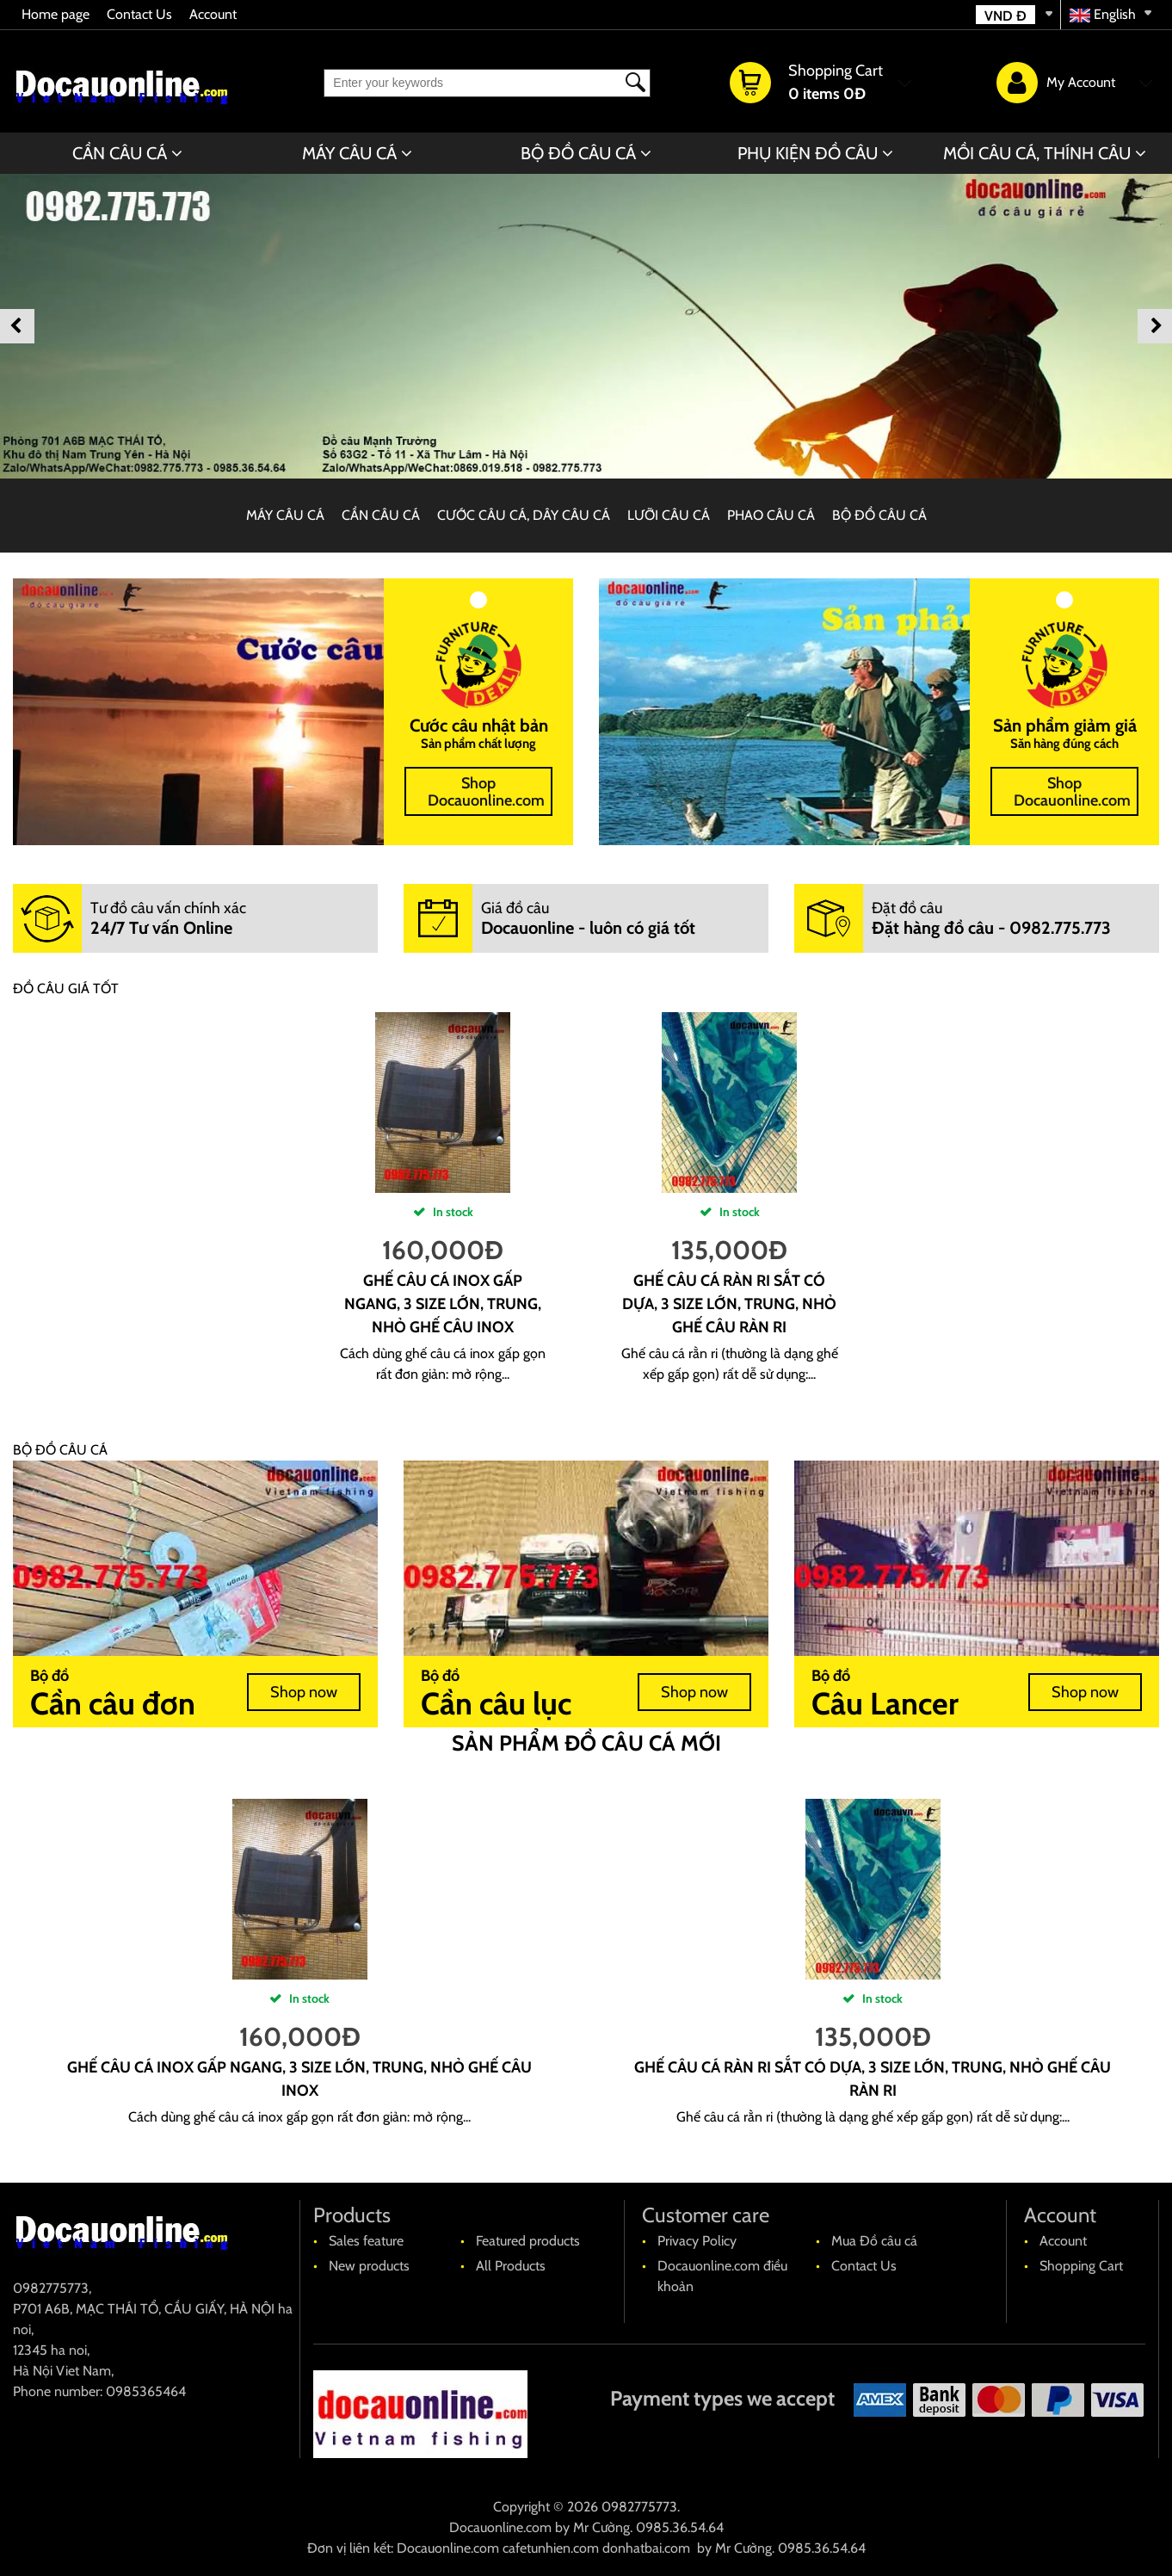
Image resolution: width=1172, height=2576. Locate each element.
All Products (511, 2266)
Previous (17, 326)
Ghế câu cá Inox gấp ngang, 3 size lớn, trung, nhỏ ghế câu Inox (442, 1304)
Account (213, 14)
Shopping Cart (1081, 2266)
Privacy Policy (697, 2241)
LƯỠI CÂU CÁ (668, 515)
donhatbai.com (646, 2548)
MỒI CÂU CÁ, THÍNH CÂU (1037, 153)
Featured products (528, 2241)
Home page (55, 14)
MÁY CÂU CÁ (349, 153)
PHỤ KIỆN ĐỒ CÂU (807, 153)
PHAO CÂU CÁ (771, 515)
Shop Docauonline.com (486, 792)
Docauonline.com (500, 2527)
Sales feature (366, 2241)
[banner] (586, 326)
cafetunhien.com (551, 2548)
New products (369, 2266)
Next (1155, 326)
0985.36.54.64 (680, 2527)
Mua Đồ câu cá (874, 2241)
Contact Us (139, 14)
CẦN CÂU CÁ (119, 153)
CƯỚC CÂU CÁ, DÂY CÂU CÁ (523, 515)
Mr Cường (601, 2527)
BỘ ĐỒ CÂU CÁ (578, 153)
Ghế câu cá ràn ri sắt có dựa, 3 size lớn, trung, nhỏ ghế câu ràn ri (729, 1304)
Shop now (303, 1692)
